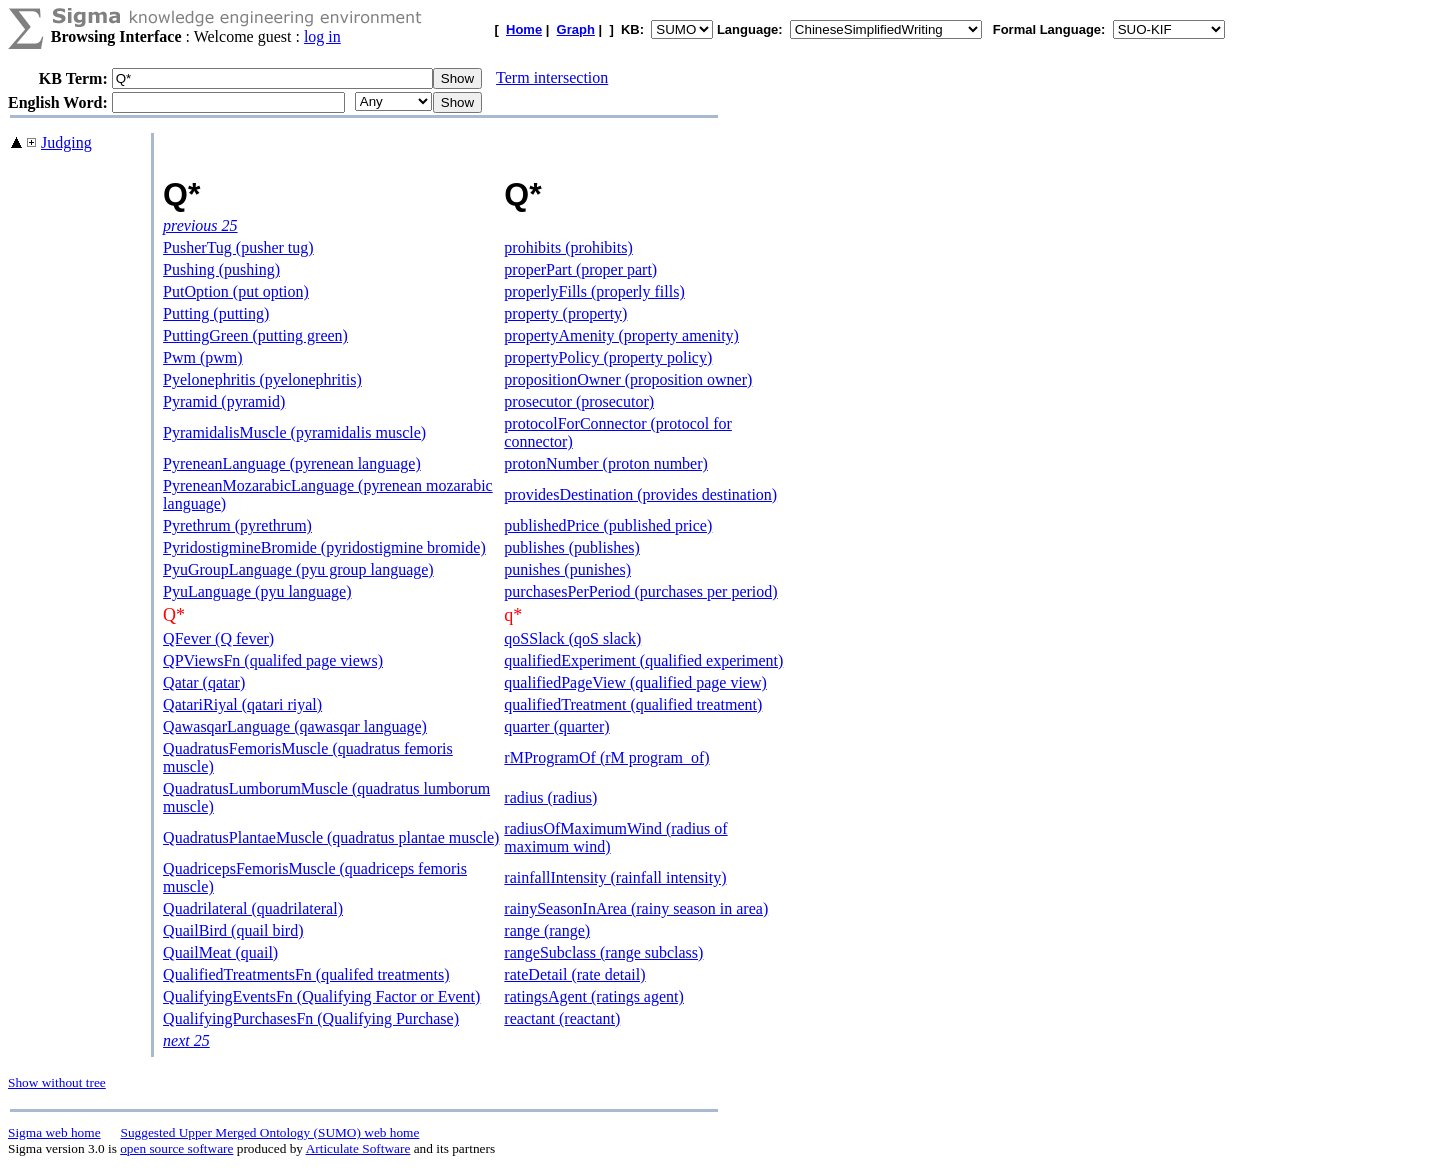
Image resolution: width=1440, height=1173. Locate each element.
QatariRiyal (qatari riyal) (242, 704)
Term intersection (552, 77)
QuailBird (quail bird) (233, 930)
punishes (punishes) (567, 569)
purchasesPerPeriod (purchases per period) (640, 591)
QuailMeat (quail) (220, 952)
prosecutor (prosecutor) (579, 401)
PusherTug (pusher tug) (238, 247)
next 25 (186, 1040)
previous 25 (200, 225)
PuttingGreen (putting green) (255, 335)
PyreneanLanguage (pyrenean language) (292, 463)
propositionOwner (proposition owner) (628, 379)
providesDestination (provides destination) (640, 494)
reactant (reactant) (562, 1018)
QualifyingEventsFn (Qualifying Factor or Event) (321, 996)
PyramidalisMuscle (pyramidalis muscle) (294, 432)
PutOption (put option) (236, 291)
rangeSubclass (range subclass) (603, 952)
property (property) (565, 313)
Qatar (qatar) (204, 682)
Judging (66, 142)
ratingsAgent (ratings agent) (594, 996)
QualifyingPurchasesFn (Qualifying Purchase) (311, 1018)
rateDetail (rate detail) (574, 974)
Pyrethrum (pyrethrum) (237, 525)
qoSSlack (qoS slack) (572, 638)
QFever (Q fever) (218, 638)
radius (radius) (550, 797)
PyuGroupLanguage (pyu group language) (298, 569)
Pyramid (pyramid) (224, 401)
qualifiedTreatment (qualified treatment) (633, 704)
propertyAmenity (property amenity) (621, 335)
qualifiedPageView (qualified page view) (635, 682)
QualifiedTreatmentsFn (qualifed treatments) (306, 974)
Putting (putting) (216, 313)
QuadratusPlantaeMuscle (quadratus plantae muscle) (331, 837)
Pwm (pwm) (203, 357)
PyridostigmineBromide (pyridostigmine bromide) (324, 547)
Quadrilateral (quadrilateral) (253, 908)
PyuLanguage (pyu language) (257, 591)
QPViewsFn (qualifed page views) (273, 660)
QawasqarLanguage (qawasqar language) (295, 726)
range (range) (547, 930)
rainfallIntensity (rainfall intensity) (615, 877)
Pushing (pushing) (221, 269)
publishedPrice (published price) (608, 525)
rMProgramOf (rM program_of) (606, 757)
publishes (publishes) (572, 547)
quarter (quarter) (556, 726)
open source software (176, 1148)
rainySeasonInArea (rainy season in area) (636, 908)
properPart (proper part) (580, 269)
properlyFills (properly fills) (594, 291)
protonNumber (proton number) (606, 463)
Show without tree (57, 1082)
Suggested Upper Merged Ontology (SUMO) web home (270, 1132)
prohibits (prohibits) (568, 247)
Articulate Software (358, 1148)
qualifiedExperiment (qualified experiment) (643, 660)
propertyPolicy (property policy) (608, 357)
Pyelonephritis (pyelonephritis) (262, 379)
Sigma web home (54, 1132)
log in (322, 36)
